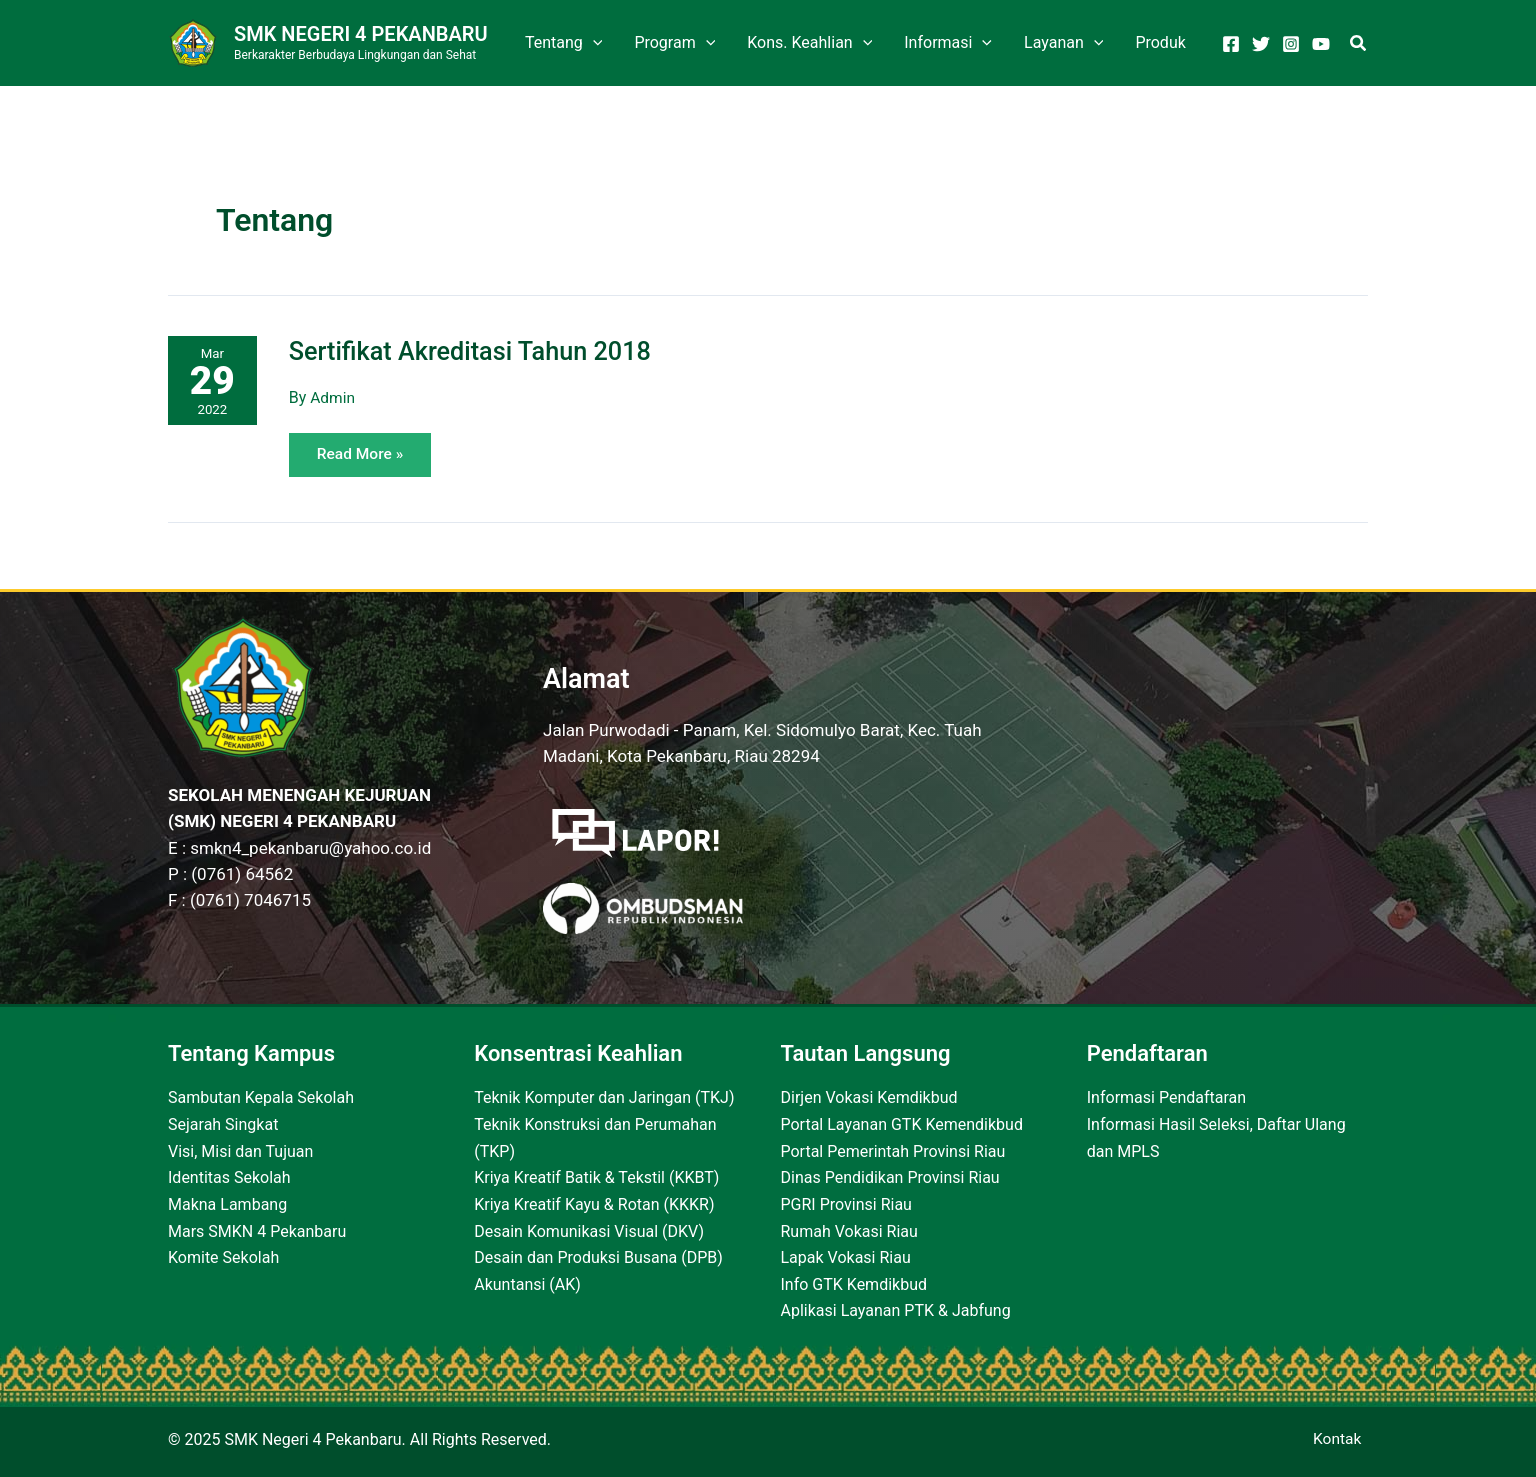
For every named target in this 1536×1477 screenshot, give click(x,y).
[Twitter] (1261, 44)
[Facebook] (1231, 44)
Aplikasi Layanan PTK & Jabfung (896, 1309)
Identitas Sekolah (229, 1177)
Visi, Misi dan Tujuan (240, 1150)
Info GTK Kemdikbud (854, 1282)
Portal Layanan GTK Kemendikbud (902, 1124)
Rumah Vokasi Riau (849, 1230)
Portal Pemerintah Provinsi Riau (893, 1150)
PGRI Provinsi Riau (846, 1203)
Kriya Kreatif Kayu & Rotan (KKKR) (594, 1203)
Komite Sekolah (223, 1256)
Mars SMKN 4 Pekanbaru (257, 1230)
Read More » (365, 449)
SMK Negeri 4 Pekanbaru (361, 34)
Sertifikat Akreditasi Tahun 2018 (477, 351)
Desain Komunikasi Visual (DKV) (589, 1230)
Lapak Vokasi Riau (846, 1256)
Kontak (1343, 1439)
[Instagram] (1291, 44)
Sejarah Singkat (223, 1124)
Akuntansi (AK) (527, 1282)
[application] (593, 43)
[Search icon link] (1359, 45)
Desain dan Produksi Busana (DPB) (598, 1256)
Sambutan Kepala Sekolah (261, 1098)
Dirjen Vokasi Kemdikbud (869, 1098)
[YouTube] (1321, 44)
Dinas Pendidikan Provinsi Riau (890, 1177)
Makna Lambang (227, 1203)
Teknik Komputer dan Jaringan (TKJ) (604, 1098)
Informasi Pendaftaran (1166, 1098)
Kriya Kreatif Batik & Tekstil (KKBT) (596, 1177)
